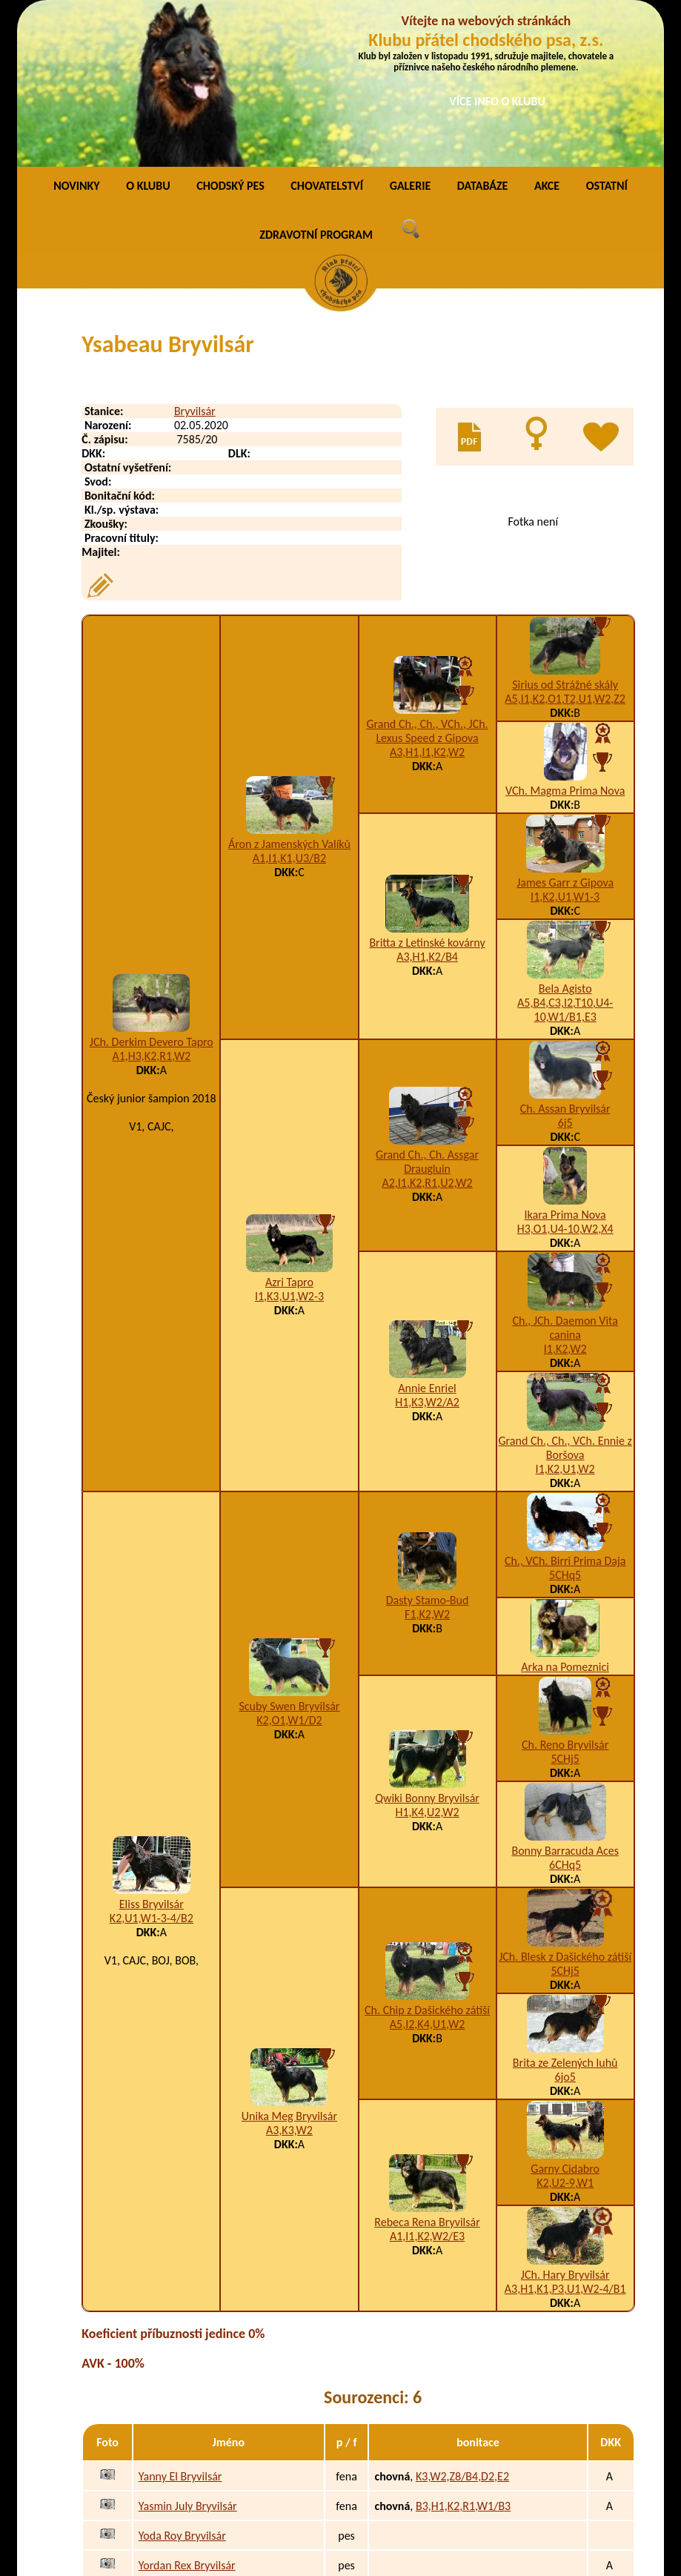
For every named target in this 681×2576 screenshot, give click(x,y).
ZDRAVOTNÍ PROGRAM (316, 82)
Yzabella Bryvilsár (180, 2471)
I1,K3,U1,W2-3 (289, 1143)
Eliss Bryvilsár (151, 1751)
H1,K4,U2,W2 (427, 1659)
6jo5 (564, 1924)
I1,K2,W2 (565, 1196)
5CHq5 (565, 1422)
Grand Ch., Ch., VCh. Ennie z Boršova (564, 1295)
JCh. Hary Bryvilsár (565, 2122)
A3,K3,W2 (289, 1977)
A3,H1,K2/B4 (427, 804)
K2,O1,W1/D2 (289, 1567)
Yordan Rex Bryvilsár (187, 2412)
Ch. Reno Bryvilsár (565, 1592)
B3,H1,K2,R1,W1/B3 (463, 2352)
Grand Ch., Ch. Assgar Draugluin (427, 1009)
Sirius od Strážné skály (565, 532)
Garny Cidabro (565, 2016)
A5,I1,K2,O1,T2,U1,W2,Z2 (565, 546)
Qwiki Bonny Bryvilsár (427, 1645)
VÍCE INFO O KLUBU (497, 101)
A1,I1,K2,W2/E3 (427, 2083)
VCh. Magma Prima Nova (565, 638)
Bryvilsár (195, 258)
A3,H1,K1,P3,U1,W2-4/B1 (565, 2136)
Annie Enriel (427, 1235)
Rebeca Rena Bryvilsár (426, 2069)
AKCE (546, 33)
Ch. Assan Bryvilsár (565, 956)
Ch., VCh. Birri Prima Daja (565, 1408)
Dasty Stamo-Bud (427, 1447)
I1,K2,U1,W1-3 (565, 744)
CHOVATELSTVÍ (326, 33)
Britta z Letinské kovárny (427, 790)
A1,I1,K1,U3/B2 (289, 705)
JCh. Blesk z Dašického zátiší (565, 1804)
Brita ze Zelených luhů (565, 1910)
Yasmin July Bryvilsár (188, 2352)
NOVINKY (76, 33)
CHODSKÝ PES (230, 33)
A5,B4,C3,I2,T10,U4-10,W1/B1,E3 (565, 857)
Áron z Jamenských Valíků (289, 690)
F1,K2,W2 (427, 1461)
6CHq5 (565, 1712)
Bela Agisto (565, 836)
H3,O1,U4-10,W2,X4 (565, 1076)
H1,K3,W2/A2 (427, 1249)
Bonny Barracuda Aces (564, 1698)
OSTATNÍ (607, 33)
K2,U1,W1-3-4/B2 (151, 1765)
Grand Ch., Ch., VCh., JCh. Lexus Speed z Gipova (427, 577)
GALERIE (410, 33)
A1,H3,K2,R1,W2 (151, 902)
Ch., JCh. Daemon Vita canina (565, 1175)
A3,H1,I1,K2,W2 (427, 599)
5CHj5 (565, 1606)
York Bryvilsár (171, 2441)
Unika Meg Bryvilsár (289, 1963)
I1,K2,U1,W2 (565, 1316)
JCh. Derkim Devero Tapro (151, 888)
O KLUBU (148, 33)
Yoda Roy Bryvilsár (182, 2382)
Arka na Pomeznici (565, 1514)
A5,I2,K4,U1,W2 (427, 1871)
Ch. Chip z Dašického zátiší (427, 1857)
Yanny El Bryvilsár (180, 2323)
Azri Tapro (289, 1129)
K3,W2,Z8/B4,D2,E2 (462, 2323)
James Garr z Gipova (565, 730)
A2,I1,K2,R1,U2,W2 (427, 1030)
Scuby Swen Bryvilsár (289, 1553)
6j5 (565, 970)
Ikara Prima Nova (565, 1062)
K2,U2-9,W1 (565, 2030)
